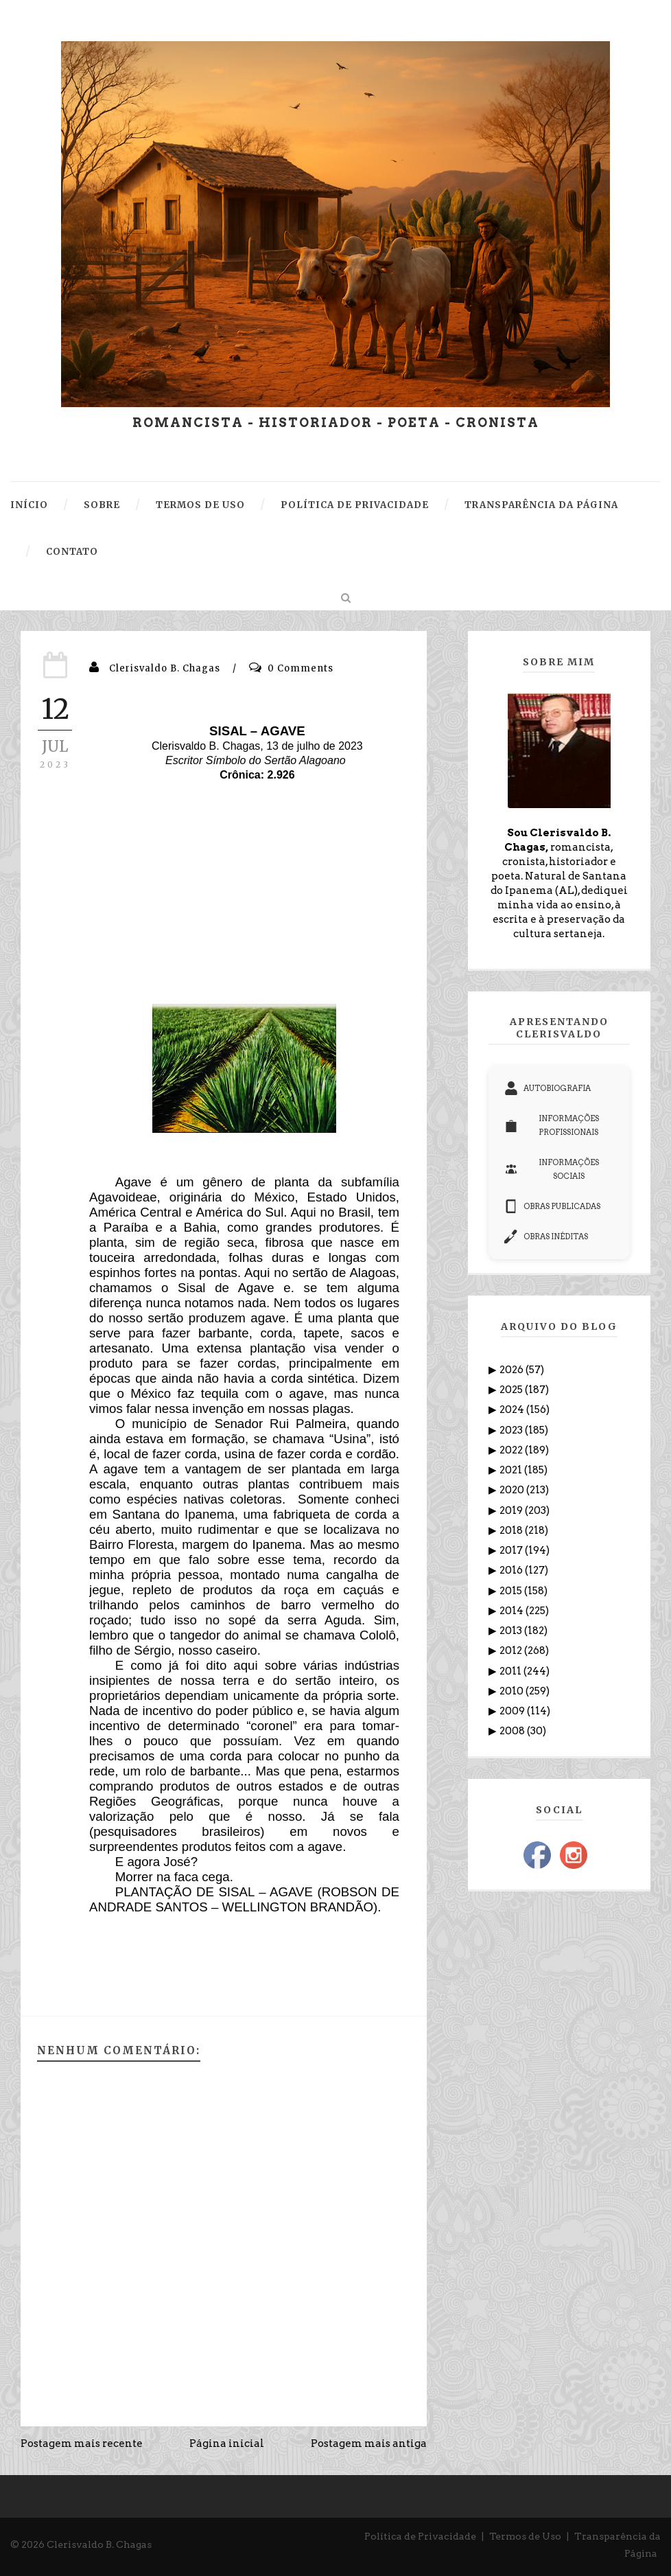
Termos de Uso (525, 2536)
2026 (512, 1370)
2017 (512, 1550)
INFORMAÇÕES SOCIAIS (551, 1169)
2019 (512, 1510)
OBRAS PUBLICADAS (552, 1206)
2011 (511, 1671)
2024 (512, 1409)
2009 (513, 1711)
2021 (511, 1470)
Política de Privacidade (420, 2536)
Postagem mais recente (82, 2443)
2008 (513, 1731)
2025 (512, 1389)
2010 (512, 1691)
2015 (511, 1591)
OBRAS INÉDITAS (546, 1236)
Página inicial (226, 2443)
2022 (512, 1450)
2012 (511, 1650)
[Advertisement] (244, 901)
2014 (512, 1611)
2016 (512, 1570)
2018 (512, 1530)
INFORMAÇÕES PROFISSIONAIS (551, 1125)
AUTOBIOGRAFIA (547, 1088)
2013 (511, 1630)
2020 (512, 1490)
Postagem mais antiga (369, 2443)
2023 (512, 1430)
